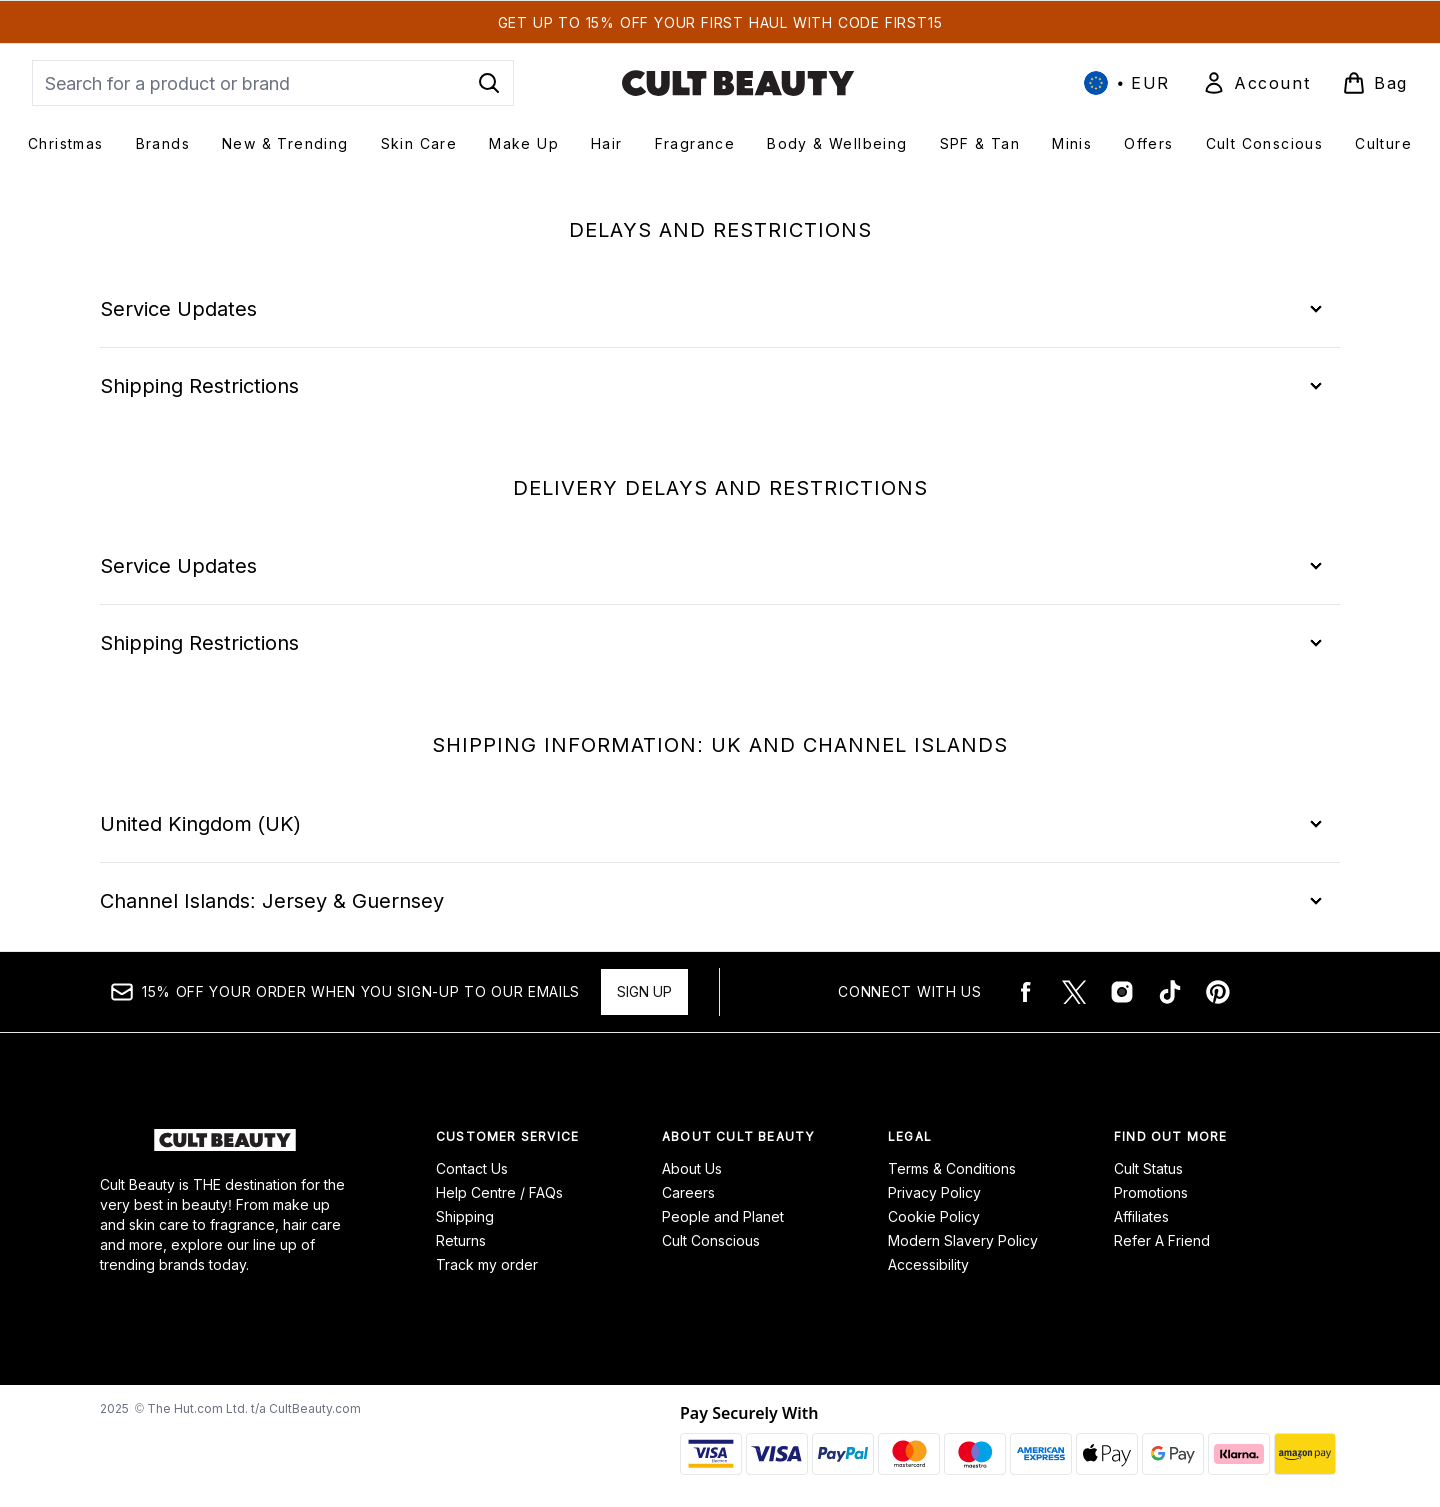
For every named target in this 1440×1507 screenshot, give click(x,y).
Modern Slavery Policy (963, 1240)
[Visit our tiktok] (1170, 992)
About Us (692, 1168)
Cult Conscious (711, 1240)
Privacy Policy (934, 1192)
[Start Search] (489, 83)
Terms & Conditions (952, 1168)
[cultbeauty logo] (738, 83)
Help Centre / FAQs (499, 1192)
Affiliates (1141, 1216)
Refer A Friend (1162, 1240)
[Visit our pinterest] (1218, 992)
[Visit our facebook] (1026, 992)
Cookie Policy (934, 1216)
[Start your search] (273, 83)
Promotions (1151, 1192)
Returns (461, 1240)
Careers (688, 1192)
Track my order (487, 1264)
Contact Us (472, 1168)
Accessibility (928, 1264)
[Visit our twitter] (1074, 992)
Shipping (465, 1216)
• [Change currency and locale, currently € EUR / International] (1127, 83)
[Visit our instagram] (1122, 992)
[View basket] (1375, 83)
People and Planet (723, 1216)
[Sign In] (1256, 83)
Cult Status (1148, 1168)
